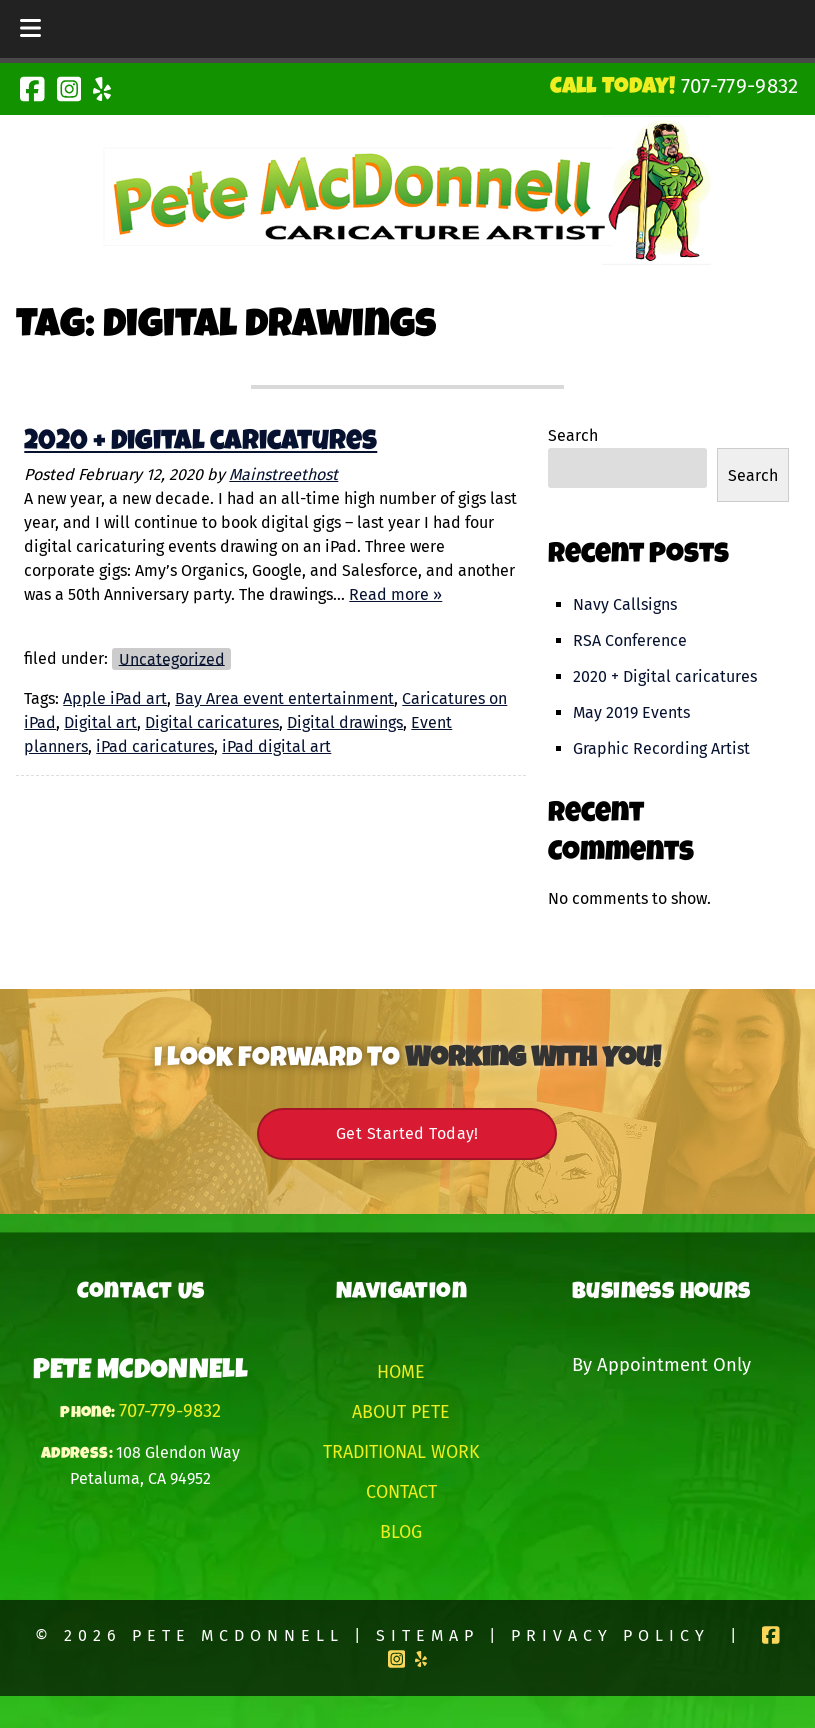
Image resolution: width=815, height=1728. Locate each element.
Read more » (395, 594)
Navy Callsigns (625, 604)
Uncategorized (172, 658)
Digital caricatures (212, 722)
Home (401, 1372)
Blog (401, 1532)
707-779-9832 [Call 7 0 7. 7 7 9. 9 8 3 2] (170, 1411)
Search (573, 435)
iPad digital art (276, 746)
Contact (401, 1492)
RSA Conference (630, 640)
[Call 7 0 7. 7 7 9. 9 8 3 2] (740, 86)
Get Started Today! (407, 1133)
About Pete (401, 1412)
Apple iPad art (115, 698)
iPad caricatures (155, 746)
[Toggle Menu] (30, 29)
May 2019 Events (631, 712)
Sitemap (427, 1635)
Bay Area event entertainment (284, 698)
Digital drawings (345, 722)
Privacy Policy (610, 1635)
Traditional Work (401, 1452)
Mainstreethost (283, 474)
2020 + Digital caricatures (200, 443)
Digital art (100, 722)
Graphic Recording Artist (661, 748)
